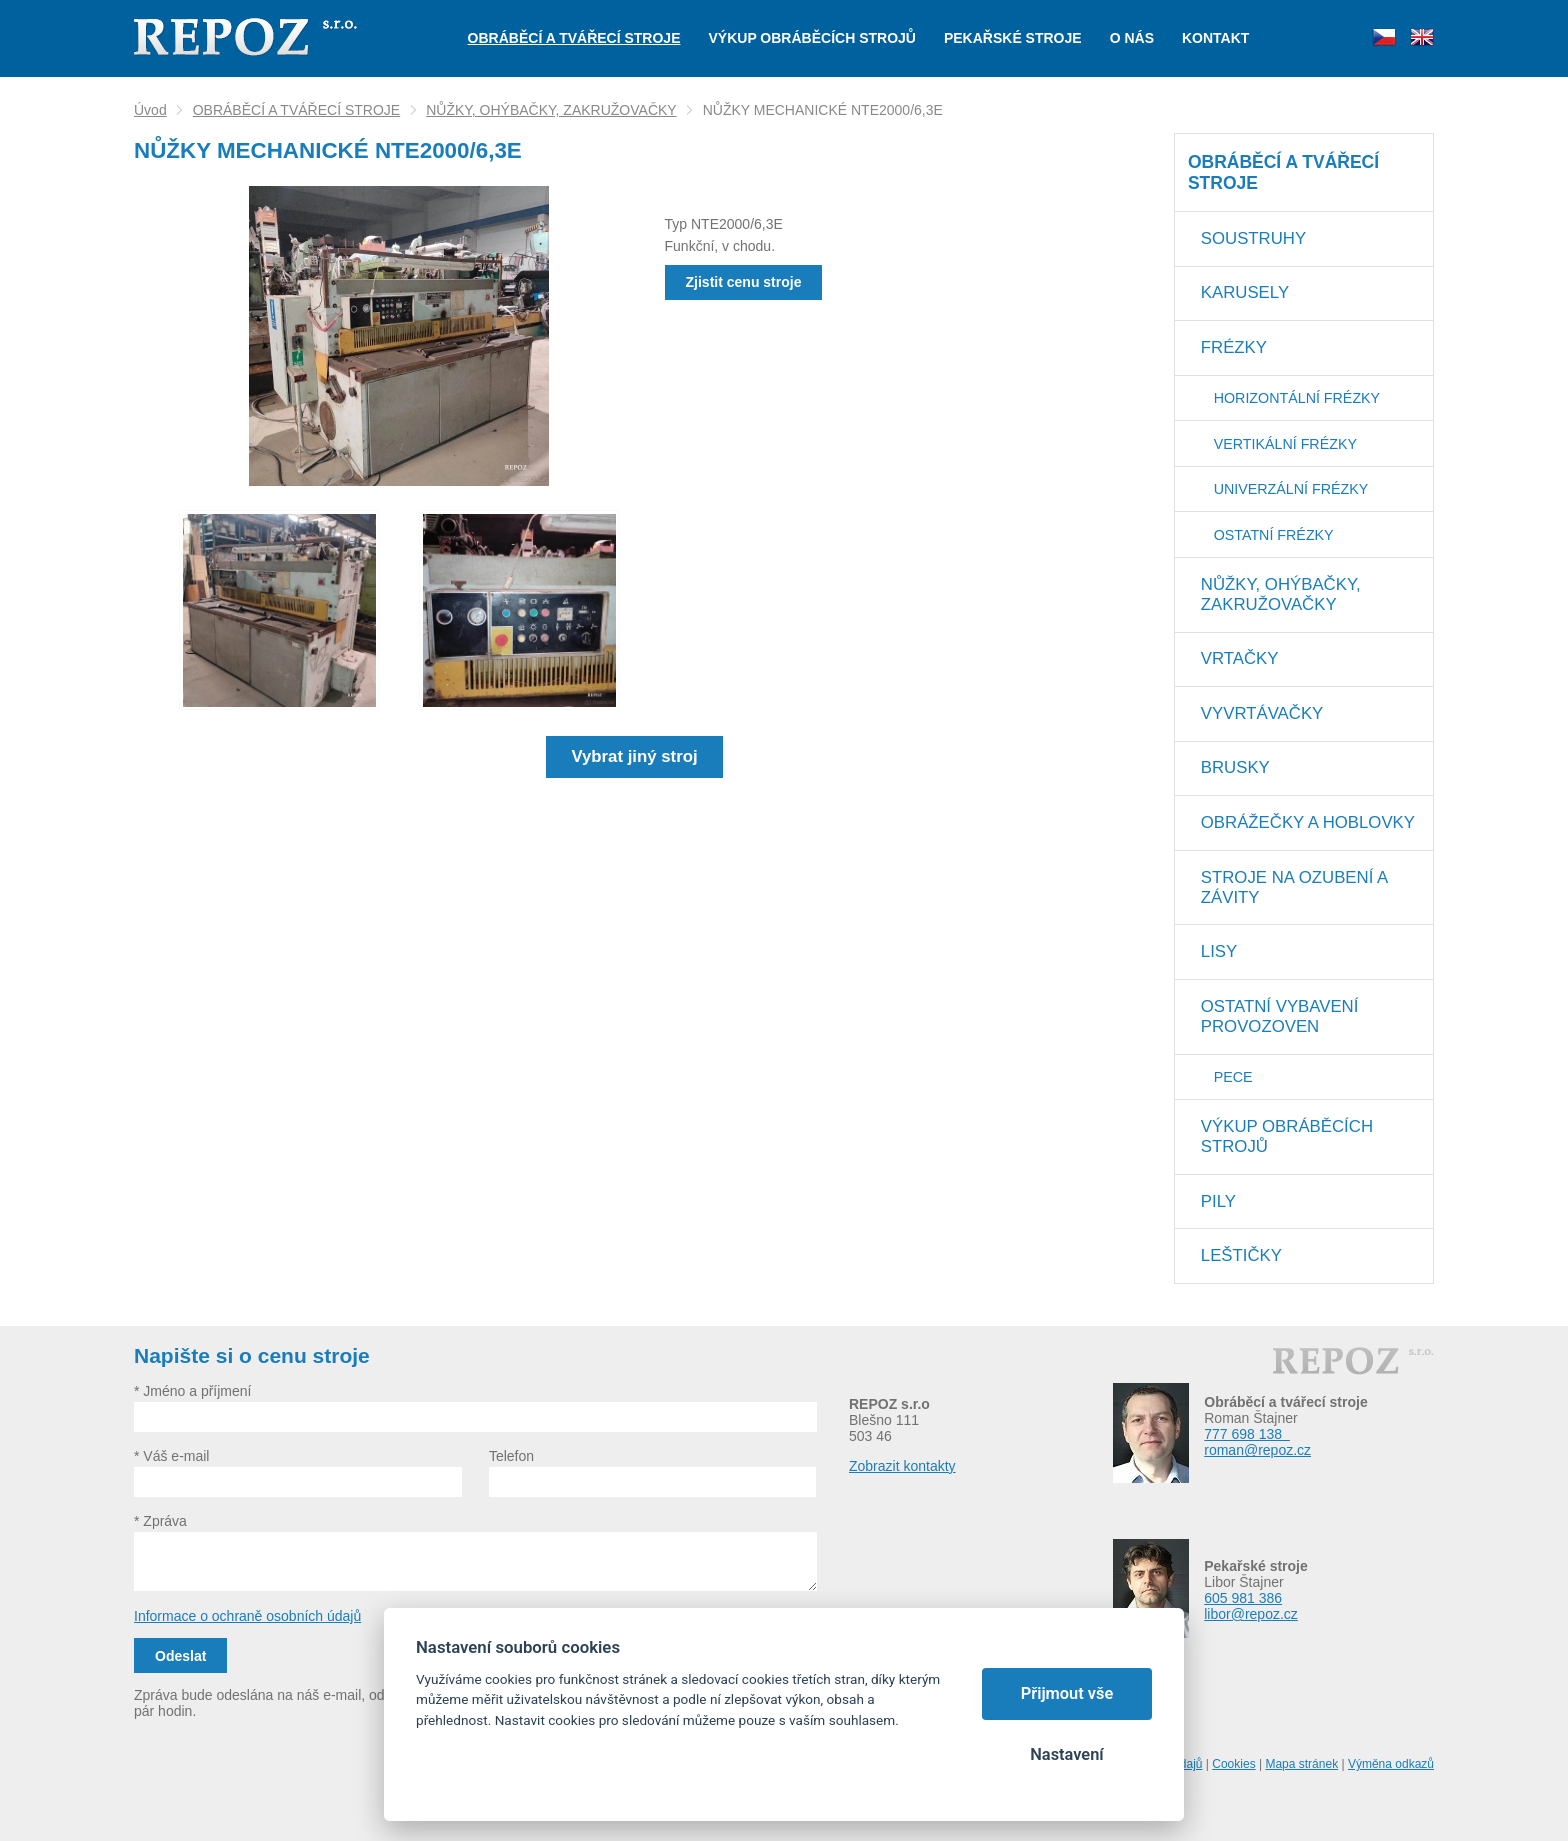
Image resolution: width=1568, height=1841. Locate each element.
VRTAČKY (1240, 658)
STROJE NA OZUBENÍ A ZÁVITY (1294, 887)
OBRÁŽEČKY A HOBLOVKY (1308, 822)
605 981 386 (1243, 1598)
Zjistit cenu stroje (744, 282)
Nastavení (1066, 1754)
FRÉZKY (1234, 347)
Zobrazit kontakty (902, 1466)
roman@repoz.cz (1257, 1450)
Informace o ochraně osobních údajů (247, 1616)
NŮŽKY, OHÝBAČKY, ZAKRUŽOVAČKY (551, 110)
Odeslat (180, 1656)
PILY (1218, 1201)
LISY (1219, 951)
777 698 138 (1247, 1434)
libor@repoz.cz (1251, 1614)
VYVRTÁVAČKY (1262, 713)
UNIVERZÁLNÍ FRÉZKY (1291, 489)
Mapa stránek (1301, 1764)
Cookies (1233, 1764)
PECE (1233, 1077)
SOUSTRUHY (1253, 238)
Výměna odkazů (1391, 1764)
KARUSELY (1245, 292)
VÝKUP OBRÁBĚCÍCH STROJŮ (1287, 1136)
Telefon (511, 1456)
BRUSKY (1235, 767)
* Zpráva (160, 1521)
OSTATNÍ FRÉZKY (1274, 535)
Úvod (150, 110)
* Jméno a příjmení (193, 1391)
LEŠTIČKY (1241, 1255)
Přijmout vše (1067, 1693)
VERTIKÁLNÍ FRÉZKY (1285, 444)
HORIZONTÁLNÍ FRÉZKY (1297, 398)
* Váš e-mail (171, 1456)
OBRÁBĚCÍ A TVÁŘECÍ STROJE (296, 110)
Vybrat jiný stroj (634, 756)
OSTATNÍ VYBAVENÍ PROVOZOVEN (1280, 1016)
